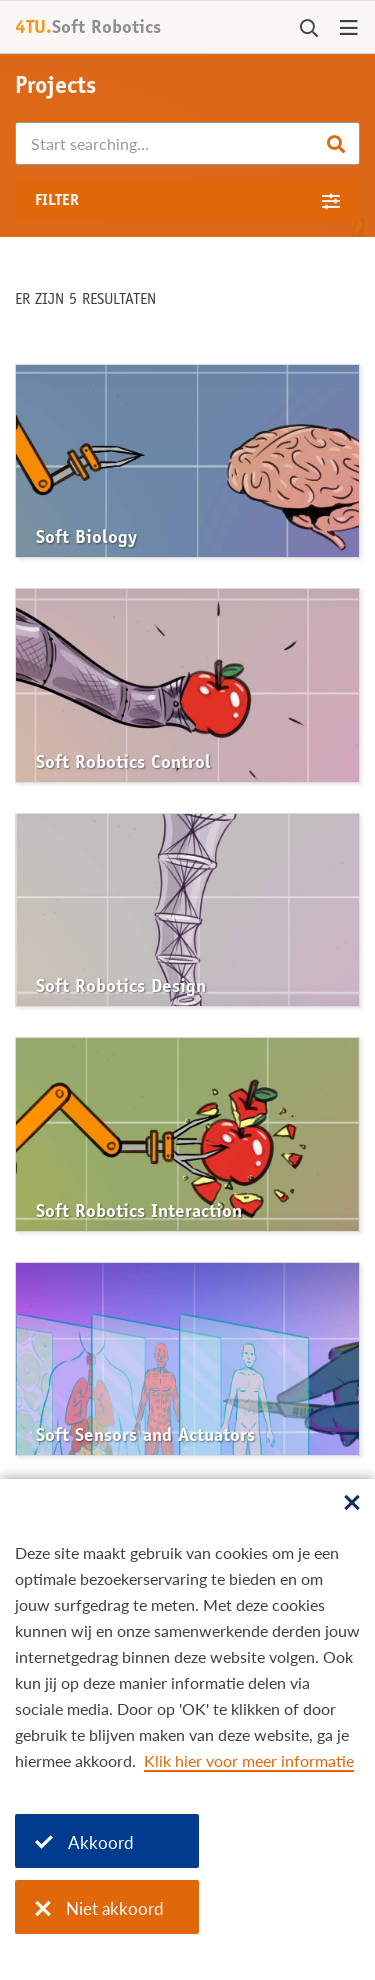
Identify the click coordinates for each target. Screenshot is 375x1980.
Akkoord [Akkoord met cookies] (84, 1842)
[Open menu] (349, 29)
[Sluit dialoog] (352, 1504)
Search (336, 144)
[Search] (187, 143)
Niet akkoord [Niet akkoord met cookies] (99, 1908)
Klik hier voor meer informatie (249, 1760)
